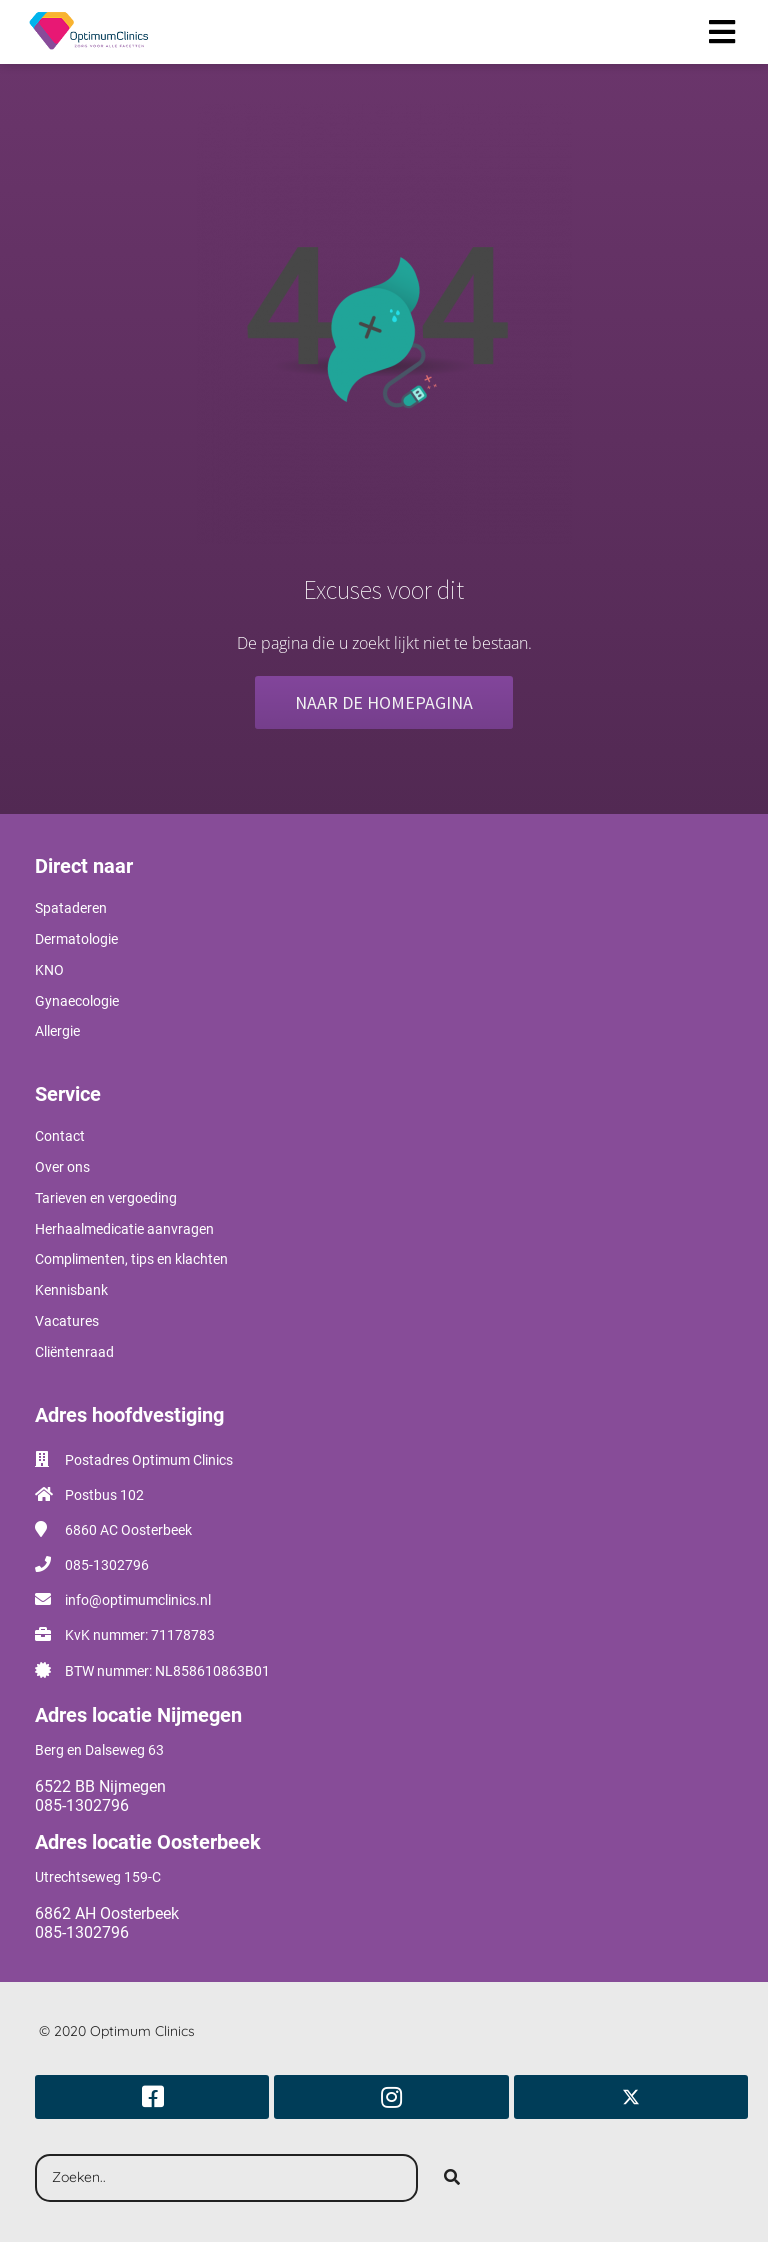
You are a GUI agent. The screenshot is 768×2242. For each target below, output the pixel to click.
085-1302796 (107, 1565)
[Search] (452, 2178)
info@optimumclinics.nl (138, 1600)
